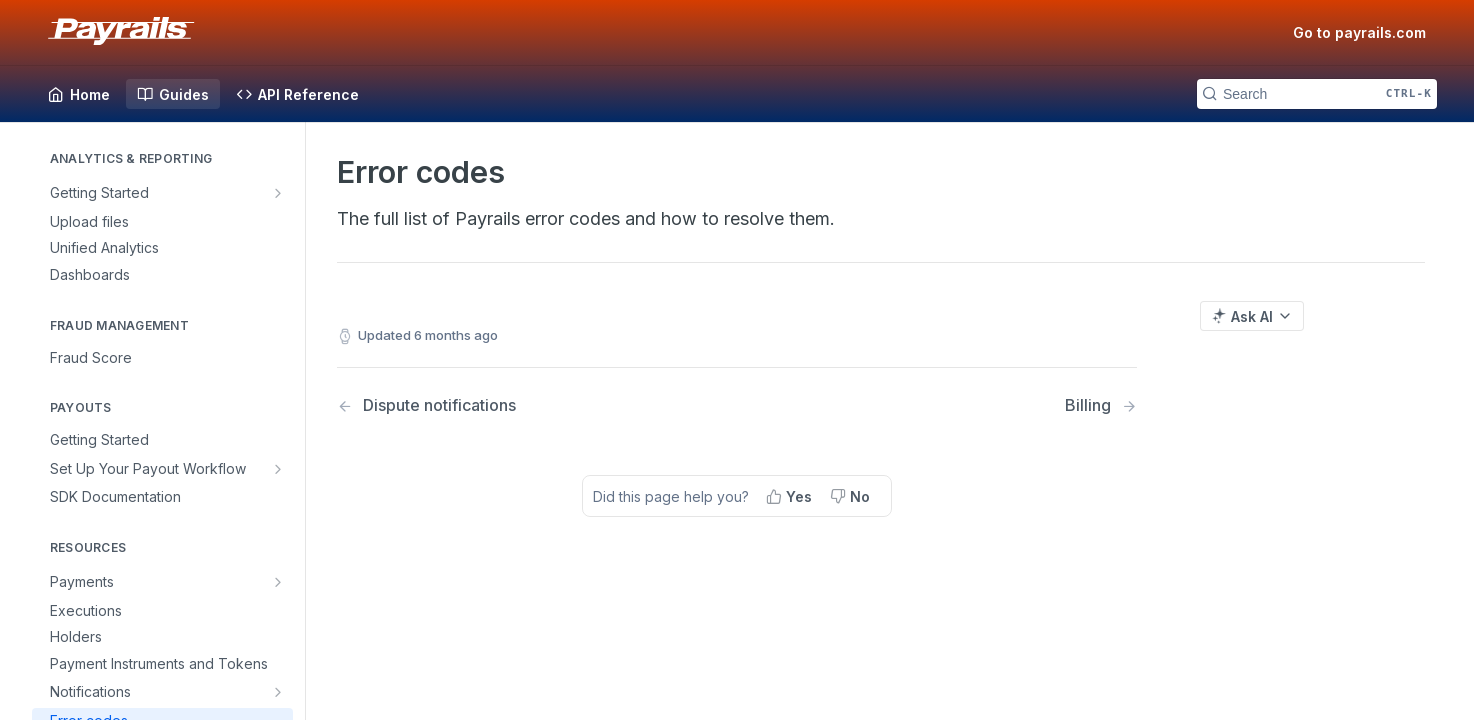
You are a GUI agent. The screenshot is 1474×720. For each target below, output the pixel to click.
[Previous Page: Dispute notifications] (508, 405)
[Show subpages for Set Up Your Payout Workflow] (280, 469)
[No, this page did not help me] (852, 496)
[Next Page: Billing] (1101, 405)
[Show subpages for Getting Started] (280, 193)
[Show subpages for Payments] (280, 582)
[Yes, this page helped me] (791, 496)
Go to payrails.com (1359, 32)
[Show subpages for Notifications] (280, 692)
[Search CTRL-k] (1317, 94)
